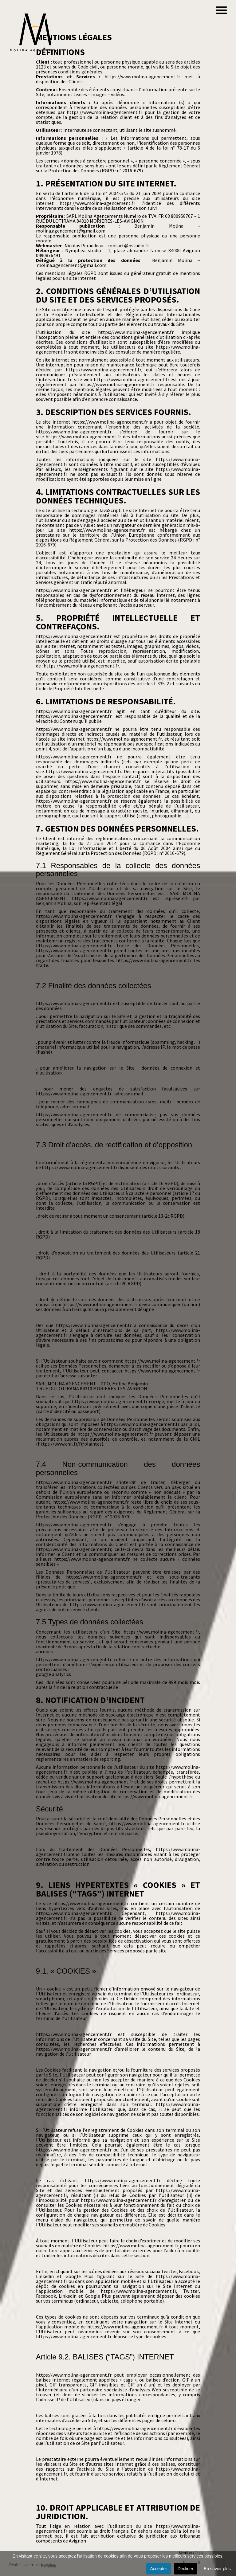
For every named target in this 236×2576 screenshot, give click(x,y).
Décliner (185, 2568)
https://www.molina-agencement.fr (142, 76)
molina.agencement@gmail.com (70, 231)
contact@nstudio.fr (128, 245)
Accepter (158, 2568)
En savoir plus (217, 2568)
